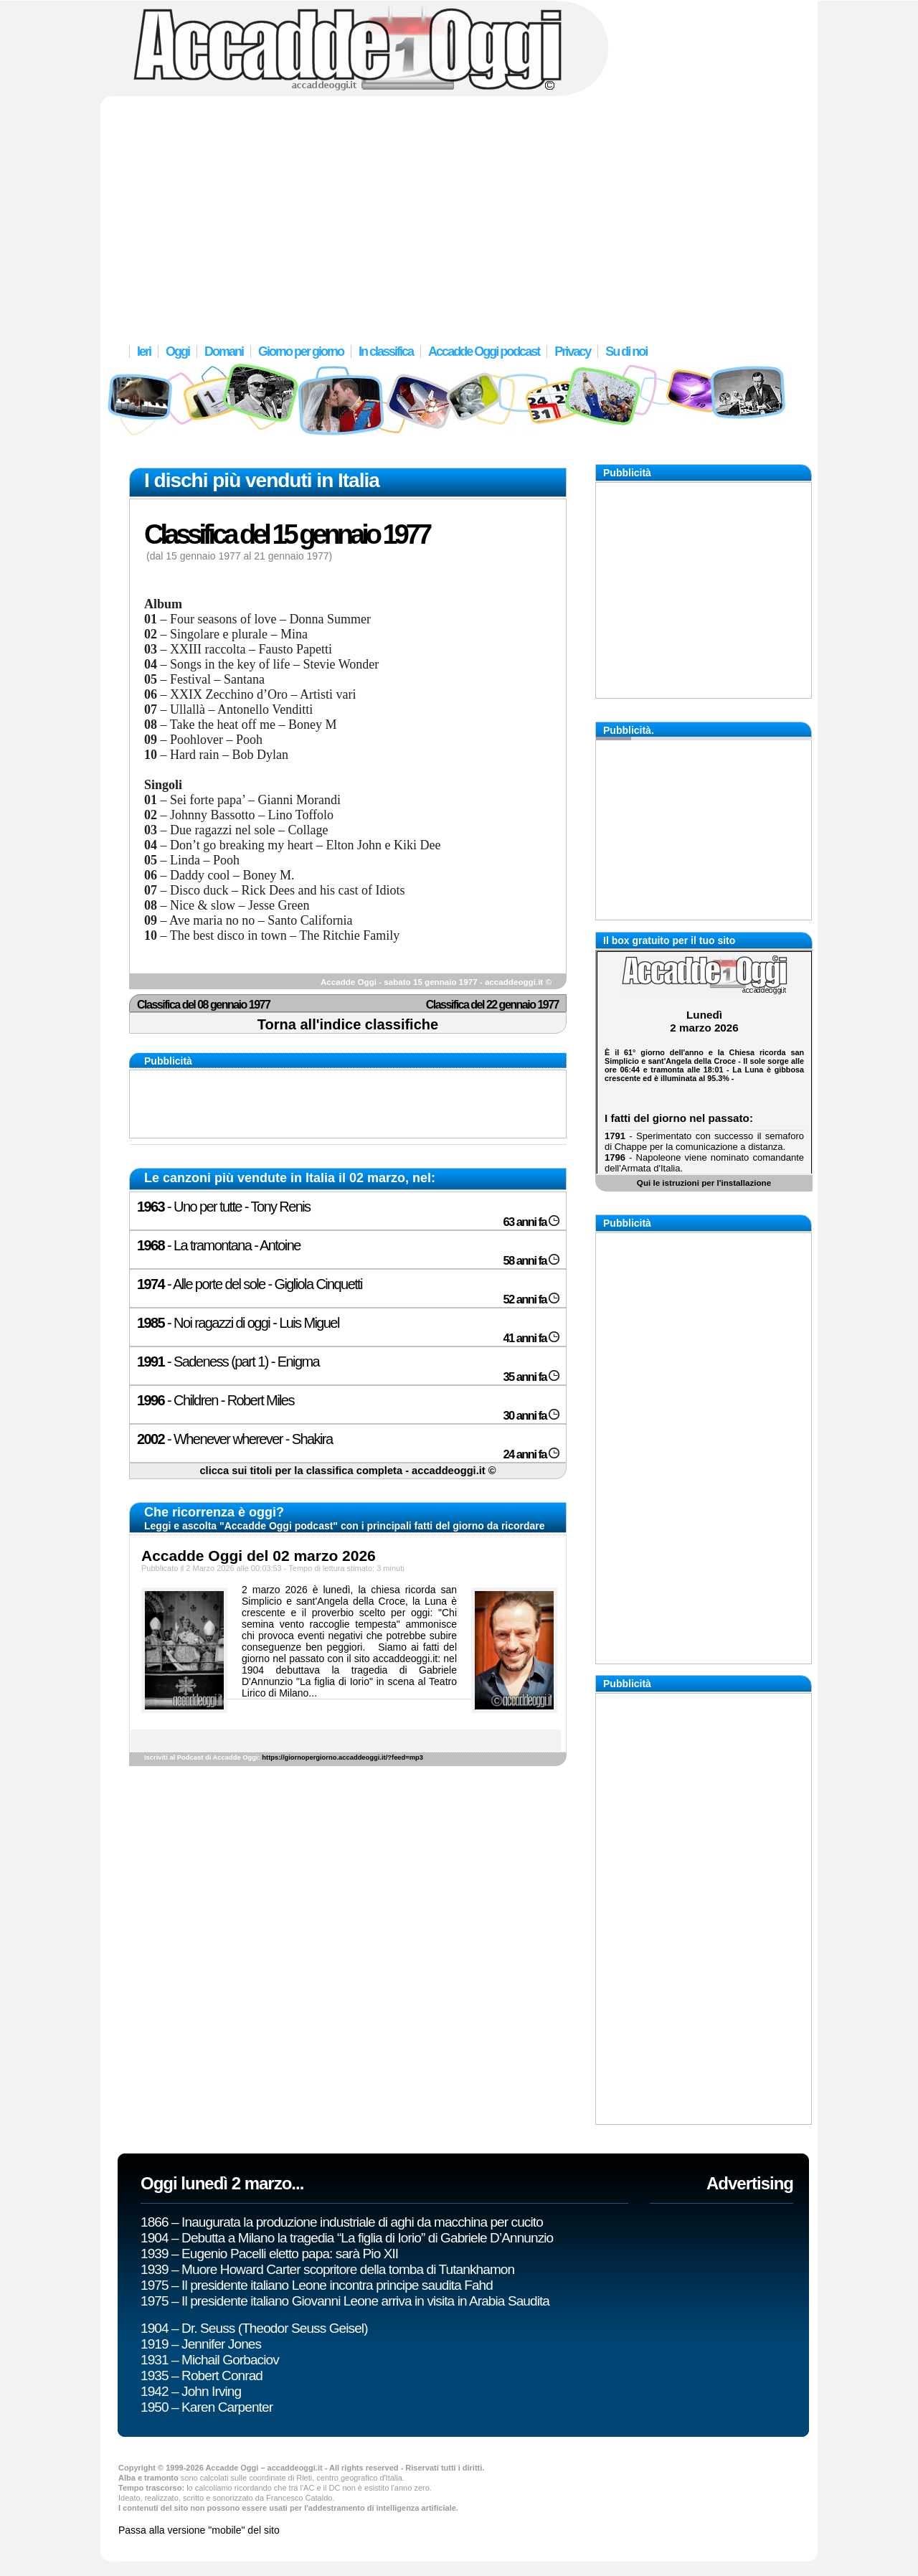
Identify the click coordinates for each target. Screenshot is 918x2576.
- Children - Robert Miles (215, 1400)
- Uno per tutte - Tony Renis (223, 1206)
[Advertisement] (459, 211)
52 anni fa (531, 1299)
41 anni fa (531, 1338)
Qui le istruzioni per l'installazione (704, 1182)
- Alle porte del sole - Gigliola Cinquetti (249, 1284)
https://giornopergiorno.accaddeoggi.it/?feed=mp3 (342, 1757)
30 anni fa (531, 1416)
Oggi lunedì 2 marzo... (222, 2183)
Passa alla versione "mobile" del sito (199, 2530)
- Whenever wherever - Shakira (234, 1439)
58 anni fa (531, 1261)
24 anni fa (531, 1454)
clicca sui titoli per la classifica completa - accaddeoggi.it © (347, 1470)
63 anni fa (531, 1222)
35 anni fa (531, 1377)
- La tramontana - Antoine (219, 1245)
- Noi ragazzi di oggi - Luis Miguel (238, 1323)
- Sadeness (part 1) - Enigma (228, 1361)
